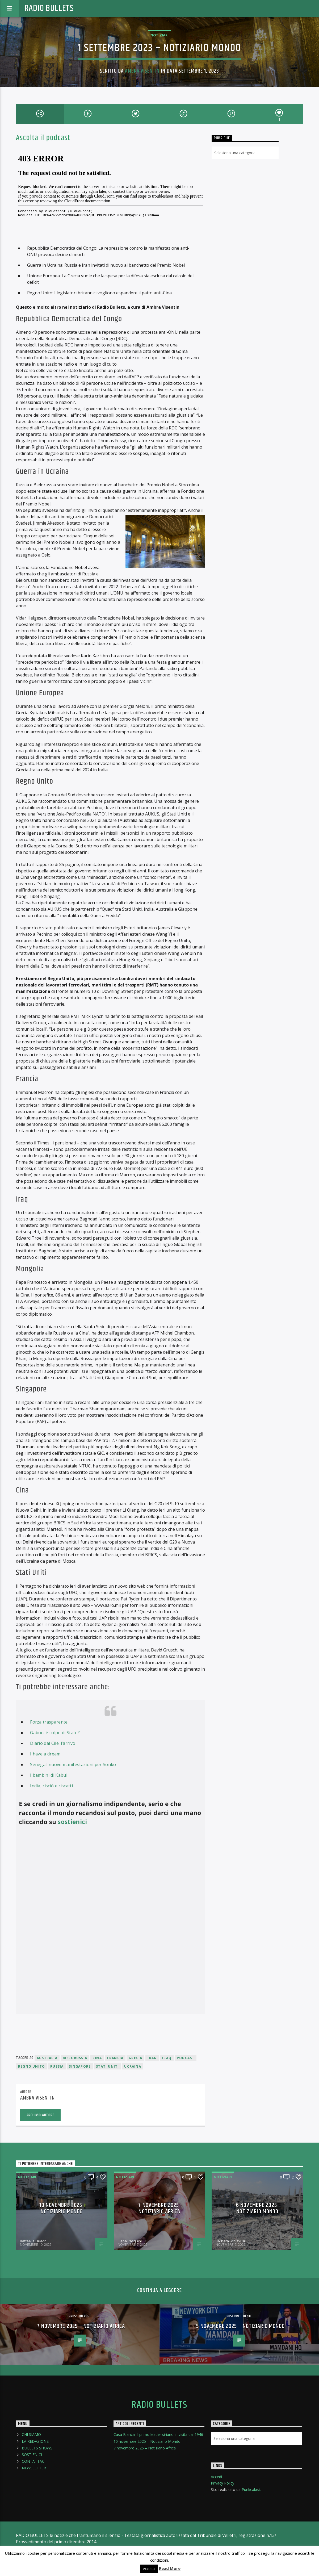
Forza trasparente (49, 1722)
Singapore (80, 2066)
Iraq (166, 2058)
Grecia (135, 2058)
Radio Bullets (49, 8)
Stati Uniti (107, 2066)
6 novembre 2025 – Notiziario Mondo (258, 2208)
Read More (170, 2568)
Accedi (216, 2476)
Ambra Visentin (142, 71)
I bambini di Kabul (48, 1775)
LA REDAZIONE (35, 2441)
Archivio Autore (40, 2115)
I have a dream (45, 1754)
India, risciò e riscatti (51, 1786)
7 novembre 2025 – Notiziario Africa (160, 2208)
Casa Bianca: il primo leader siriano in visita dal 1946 (158, 2434)
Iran (152, 2058)
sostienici (72, 1822)
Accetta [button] (149, 2568)
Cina (97, 2058)
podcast (185, 2058)
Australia (47, 2058)
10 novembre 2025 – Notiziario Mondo (62, 2208)
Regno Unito (31, 2066)
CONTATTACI (33, 2461)
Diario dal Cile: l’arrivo (52, 1743)
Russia (57, 2066)
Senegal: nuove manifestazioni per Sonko (73, 1764)
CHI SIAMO (31, 2434)
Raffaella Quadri (33, 2241)
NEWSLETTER (34, 2467)
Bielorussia (75, 2058)
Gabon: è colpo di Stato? (55, 1733)
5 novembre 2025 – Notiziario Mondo (240, 2326)
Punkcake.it (251, 2489)
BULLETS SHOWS (37, 2447)
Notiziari (159, 35)
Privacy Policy (222, 2483)
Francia (115, 2058)
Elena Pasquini (130, 2241)
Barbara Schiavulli (230, 2241)
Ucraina (132, 2066)
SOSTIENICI (32, 2454)
